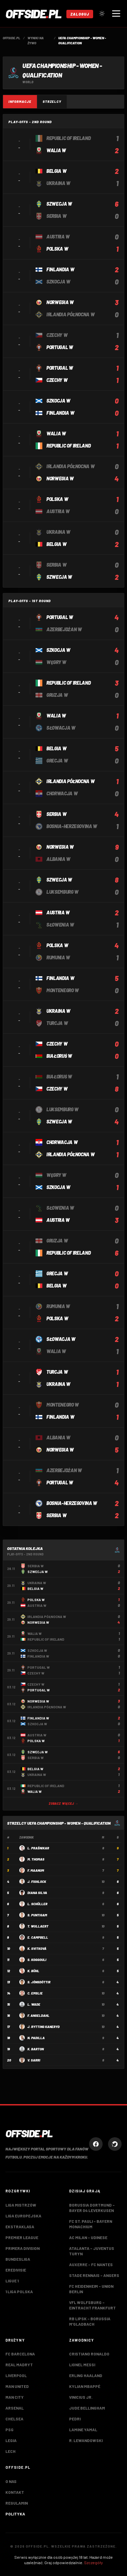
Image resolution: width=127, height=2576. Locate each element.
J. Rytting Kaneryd (43, 2027)
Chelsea (14, 2418)
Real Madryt (19, 2364)
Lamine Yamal (83, 2429)
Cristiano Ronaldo (89, 2353)
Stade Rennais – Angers (94, 2275)
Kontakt (14, 2492)
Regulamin (16, 2503)
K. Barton (35, 2049)
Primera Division (22, 2248)
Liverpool (16, 2375)
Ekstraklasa (19, 2226)
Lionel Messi (82, 2364)
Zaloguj (79, 14)
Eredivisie (15, 2269)
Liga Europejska (23, 2215)
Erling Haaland (85, 2375)
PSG (9, 2429)
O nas (11, 2481)
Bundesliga (17, 2259)
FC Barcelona (20, 2353)
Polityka (15, 2513)
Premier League (21, 2237)
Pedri (75, 2418)
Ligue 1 (12, 2280)
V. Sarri (33, 2060)
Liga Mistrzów (20, 2205)
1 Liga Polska (19, 2291)
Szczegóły (93, 2562)
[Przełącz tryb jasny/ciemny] (102, 13)
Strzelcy (52, 101)
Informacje (19, 101)
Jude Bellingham (87, 2408)
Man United (17, 2386)
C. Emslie (35, 1993)
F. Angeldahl (38, 2015)
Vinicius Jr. (80, 2397)
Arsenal (14, 2408)
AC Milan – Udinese (88, 2237)
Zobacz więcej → (64, 1803)
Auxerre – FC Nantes (91, 2264)
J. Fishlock (36, 1881)
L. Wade (33, 2004)
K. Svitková (36, 1948)
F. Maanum (35, 1870)
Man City (14, 2397)
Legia (11, 2440)
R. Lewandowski (86, 2440)
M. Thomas (35, 1859)
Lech (10, 2451)
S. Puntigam (37, 1915)
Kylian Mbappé (84, 2386)
